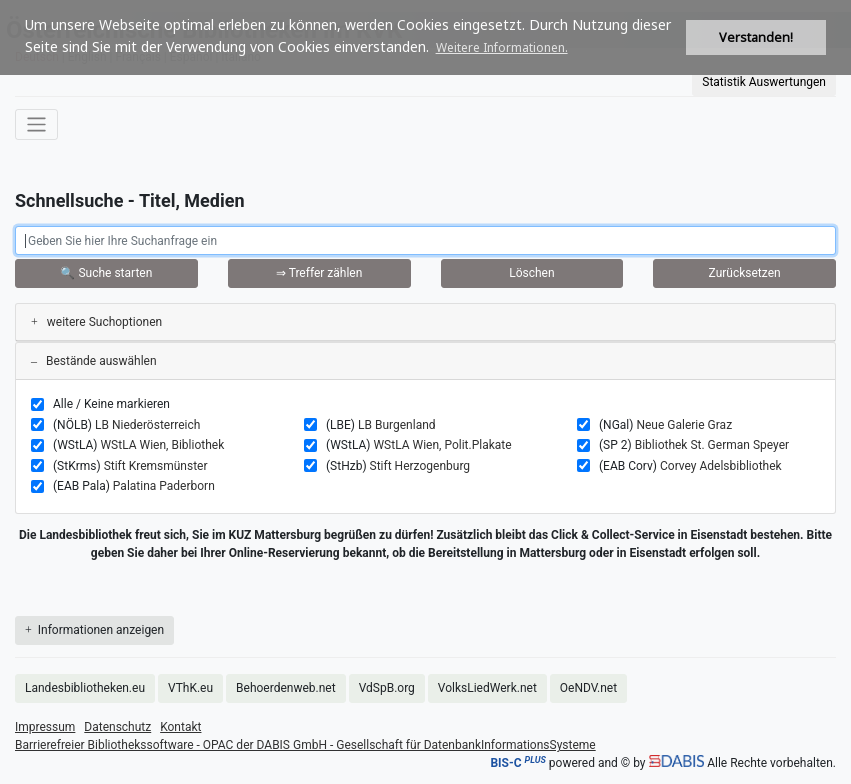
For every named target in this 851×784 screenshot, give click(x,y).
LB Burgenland (397, 425)
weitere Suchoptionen (96, 322)
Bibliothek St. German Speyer (712, 445)
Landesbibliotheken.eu (85, 688)
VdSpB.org (387, 688)
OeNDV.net (588, 688)
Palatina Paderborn (164, 486)
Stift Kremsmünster (156, 466)
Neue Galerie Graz (684, 425)
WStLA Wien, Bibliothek (162, 445)
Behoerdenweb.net (286, 688)
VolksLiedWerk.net (487, 688)
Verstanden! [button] (756, 37)
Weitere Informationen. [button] (502, 47)
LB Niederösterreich (147, 425)
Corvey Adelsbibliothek (721, 466)
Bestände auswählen (94, 361)
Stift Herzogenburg (420, 466)
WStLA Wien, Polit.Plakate (442, 445)
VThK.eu (190, 688)
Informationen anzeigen (94, 630)
